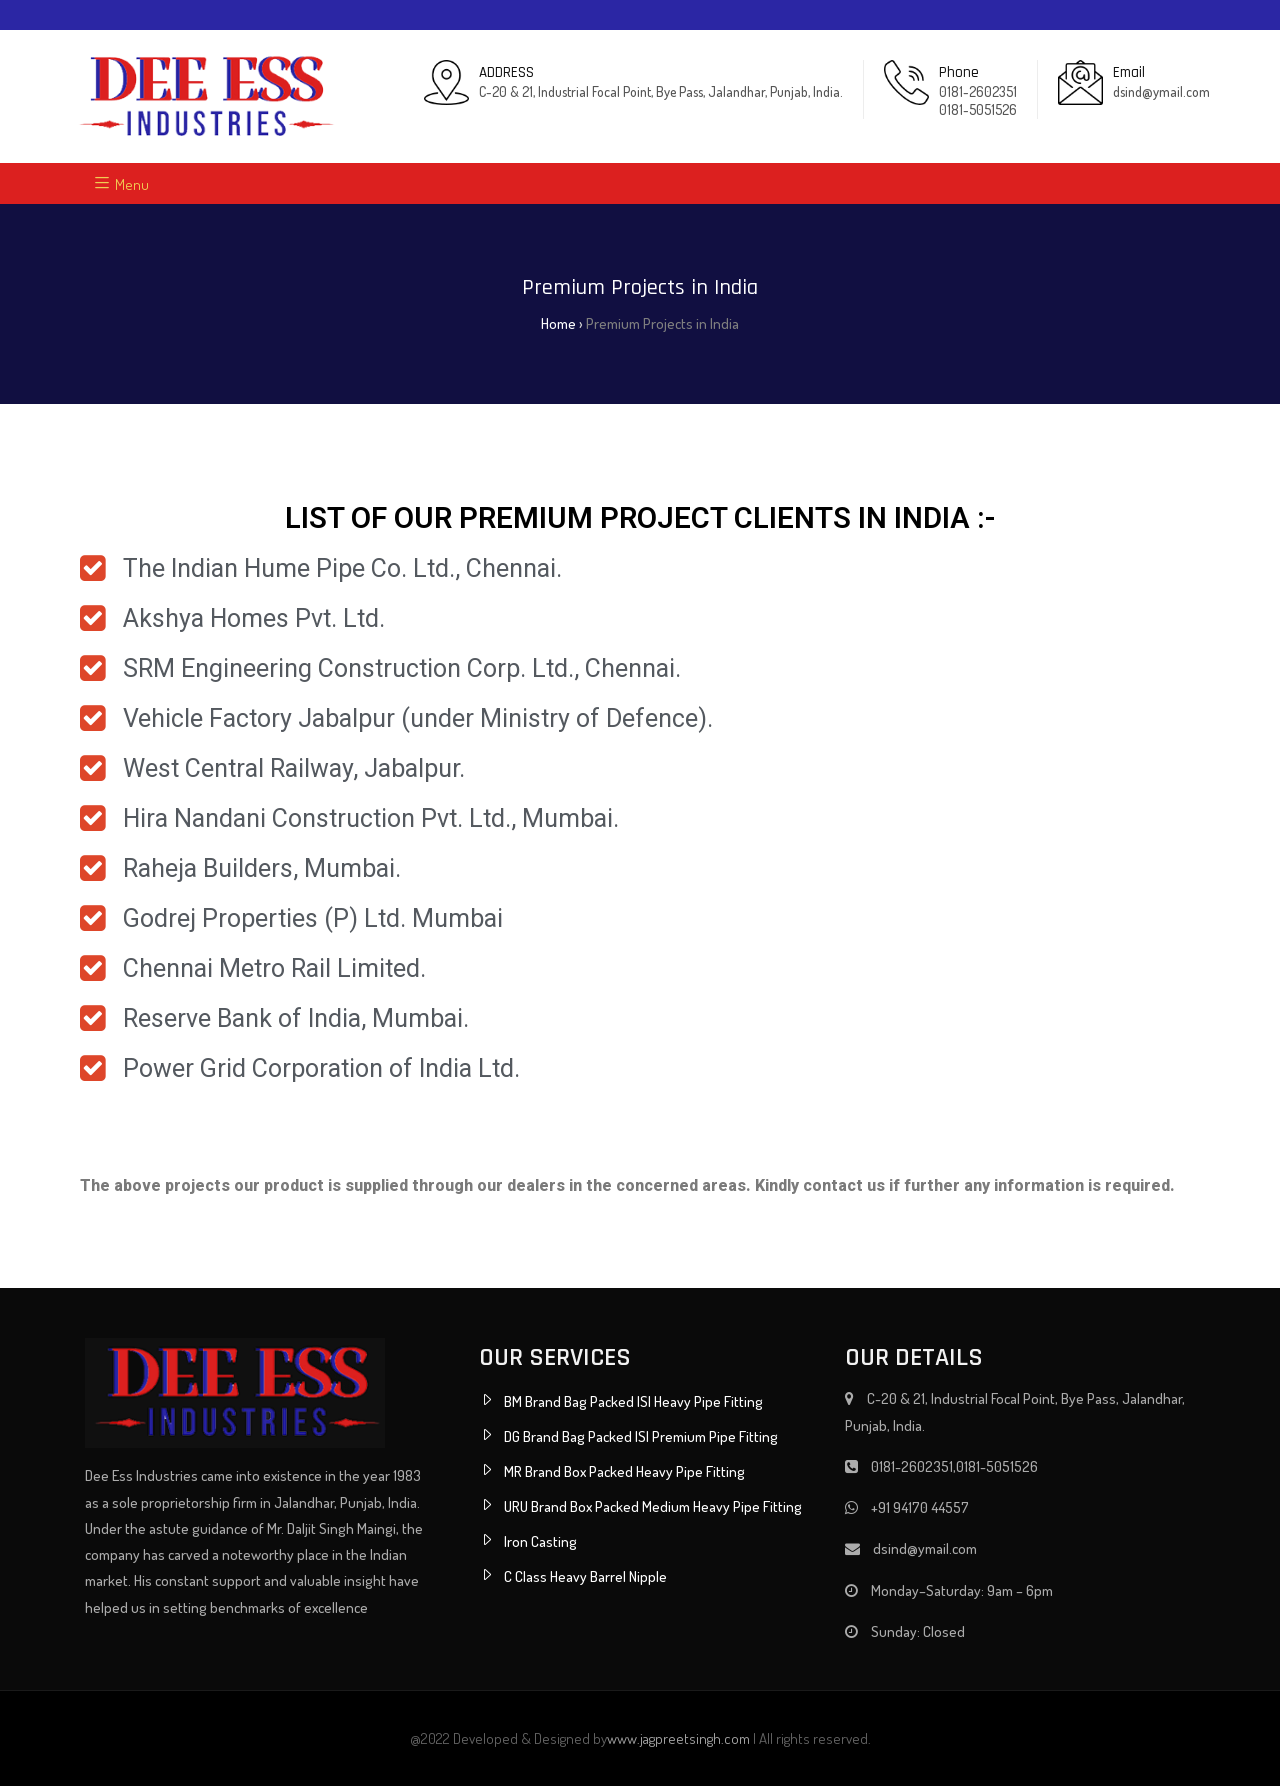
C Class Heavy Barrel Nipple (585, 1576)
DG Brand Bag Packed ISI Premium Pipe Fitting (641, 1436)
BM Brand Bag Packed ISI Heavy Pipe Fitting (633, 1401)
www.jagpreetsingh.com (678, 1738)
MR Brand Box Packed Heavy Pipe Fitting (624, 1471)
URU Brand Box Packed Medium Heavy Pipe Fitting (653, 1506)
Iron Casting (540, 1541)
